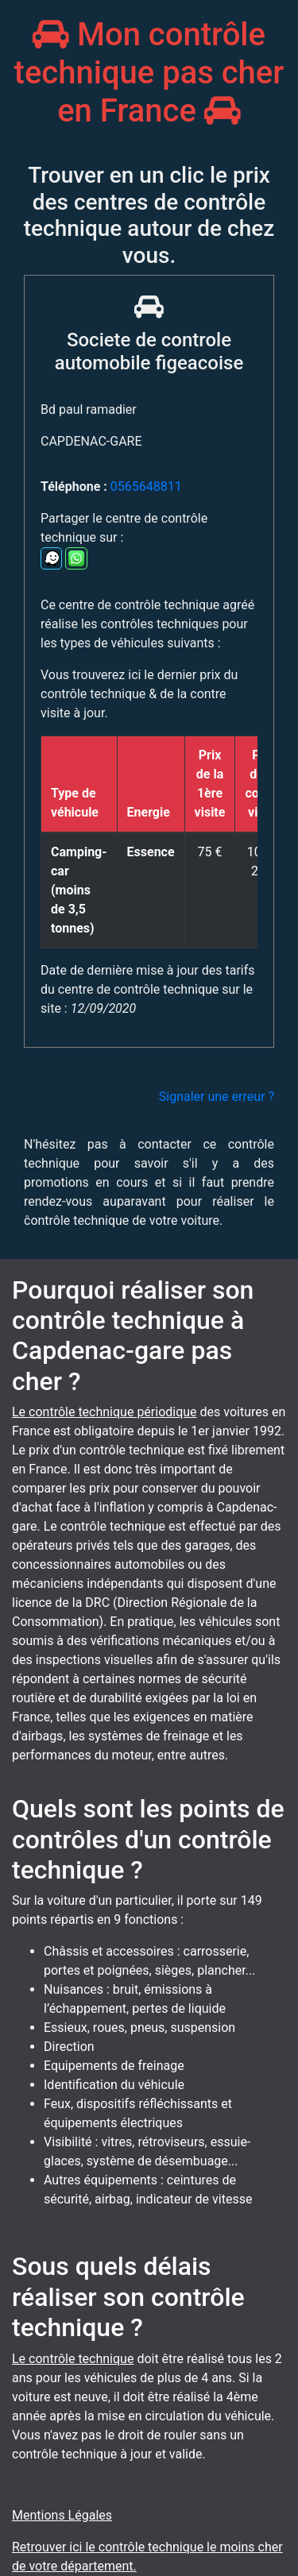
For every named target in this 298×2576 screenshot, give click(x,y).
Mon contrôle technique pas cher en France (149, 72)
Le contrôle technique (73, 2358)
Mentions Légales (62, 2515)
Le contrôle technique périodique (104, 1411)
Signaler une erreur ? (216, 1096)
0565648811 (146, 486)
